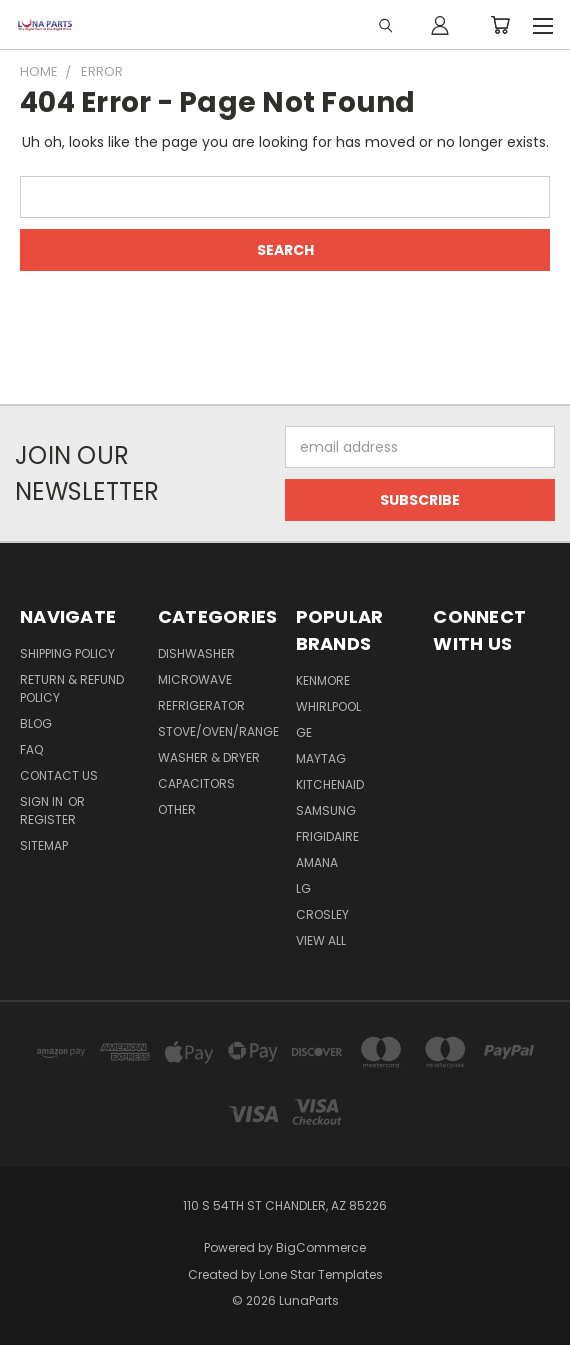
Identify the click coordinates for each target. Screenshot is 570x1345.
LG (303, 888)
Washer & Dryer (209, 757)
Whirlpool (328, 706)
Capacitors (196, 783)
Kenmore (323, 680)
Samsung (326, 810)
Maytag (321, 758)
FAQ (31, 749)
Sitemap (44, 845)
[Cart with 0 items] (500, 25)
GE (304, 732)
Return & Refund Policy (72, 688)
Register (48, 819)
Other (177, 809)
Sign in (43, 801)
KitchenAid (330, 784)
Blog (36, 723)
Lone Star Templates (321, 1274)
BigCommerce (321, 1247)
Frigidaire (327, 836)
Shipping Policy (67, 653)
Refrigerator (201, 705)
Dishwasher (196, 653)
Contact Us (59, 775)
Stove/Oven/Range (218, 731)
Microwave (195, 679)
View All (321, 940)
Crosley (322, 914)
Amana (317, 862)
